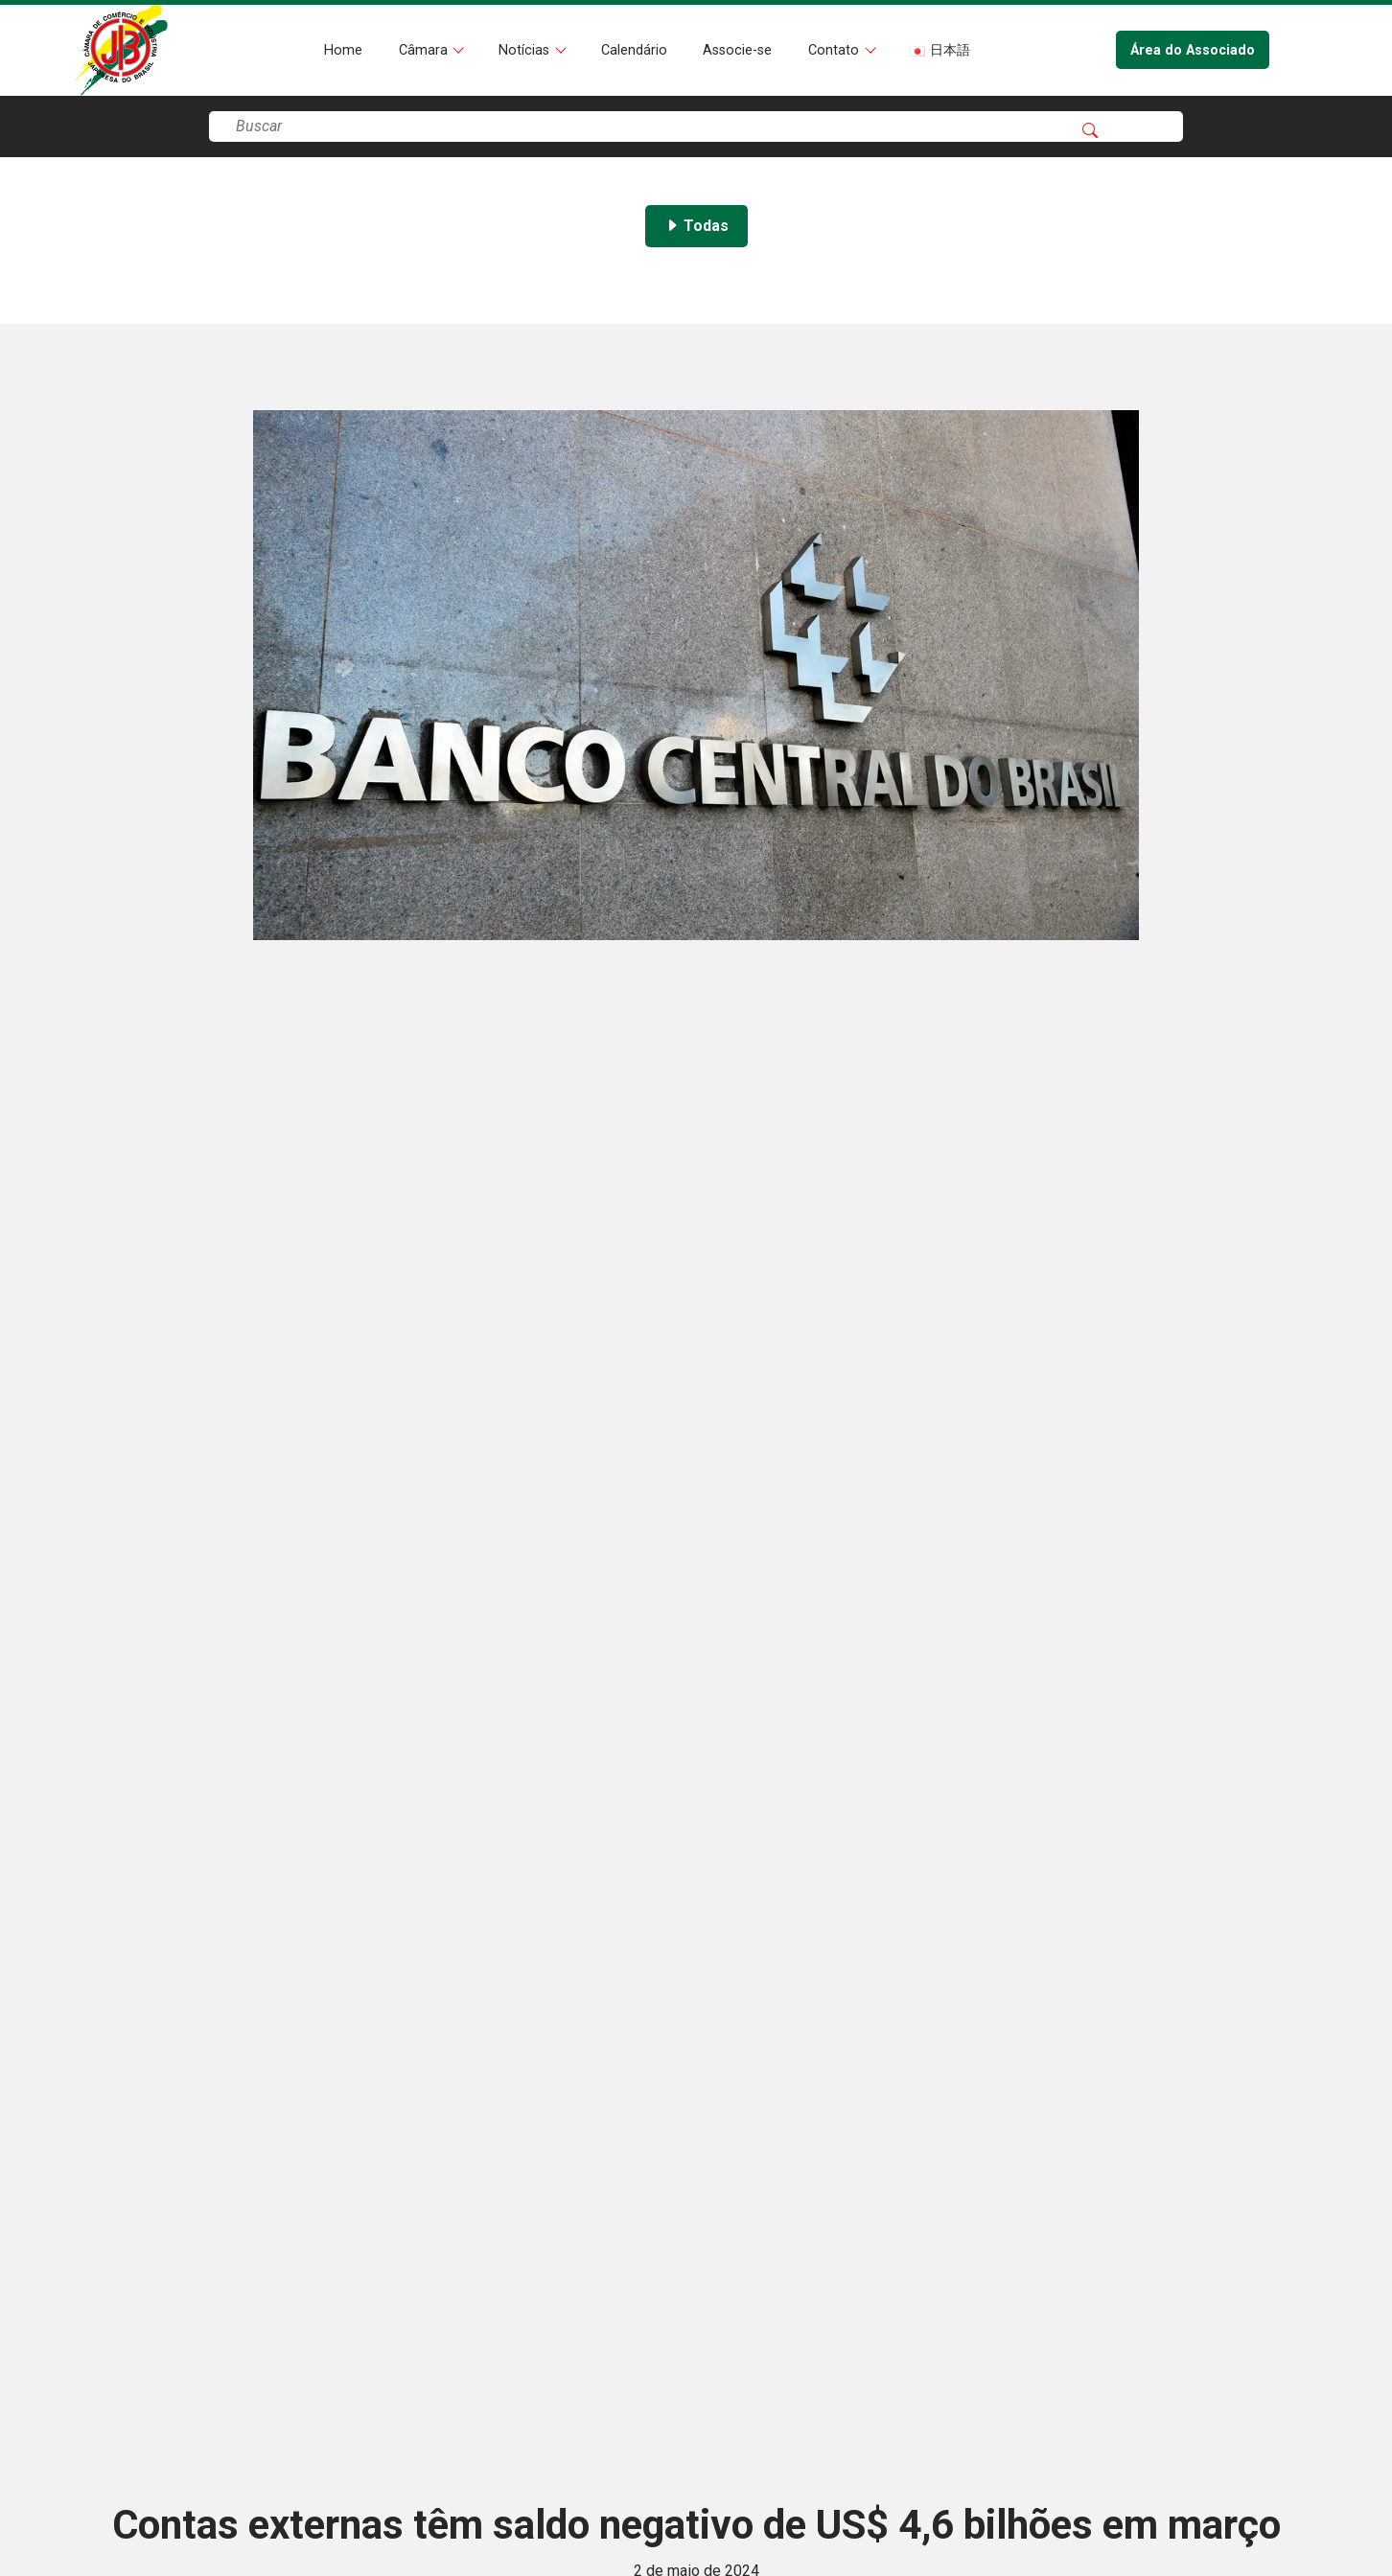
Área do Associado (1192, 50)
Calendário (634, 50)
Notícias (526, 50)
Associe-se (737, 50)
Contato (835, 50)
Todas (696, 226)
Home (343, 50)
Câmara (425, 50)
